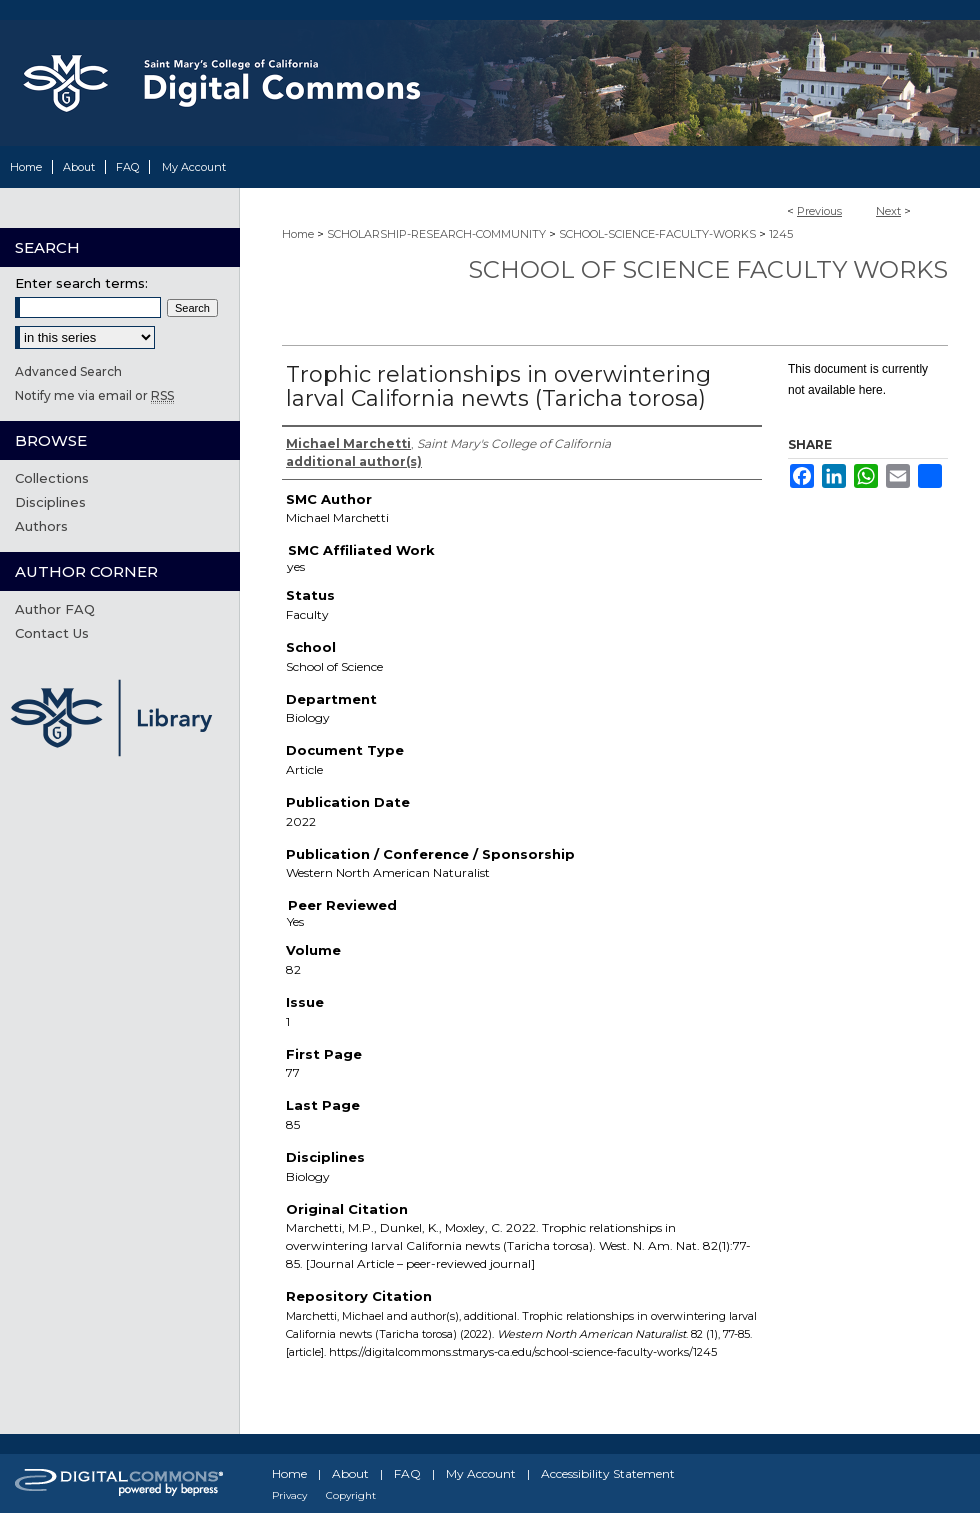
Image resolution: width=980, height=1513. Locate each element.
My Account (481, 1473)
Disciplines (50, 502)
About (350, 1473)
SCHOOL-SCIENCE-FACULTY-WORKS (657, 234)
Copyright (351, 1495)
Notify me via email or (94, 395)
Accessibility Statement (608, 1473)
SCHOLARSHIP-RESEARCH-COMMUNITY (436, 234)
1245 (781, 234)
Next (888, 211)
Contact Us (52, 633)
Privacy (289, 1495)
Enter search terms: (81, 283)
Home (298, 234)
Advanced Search (68, 371)
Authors (41, 526)
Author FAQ (55, 609)
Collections (52, 478)
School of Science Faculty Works (708, 269)
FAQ (407, 1473)
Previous (819, 211)
